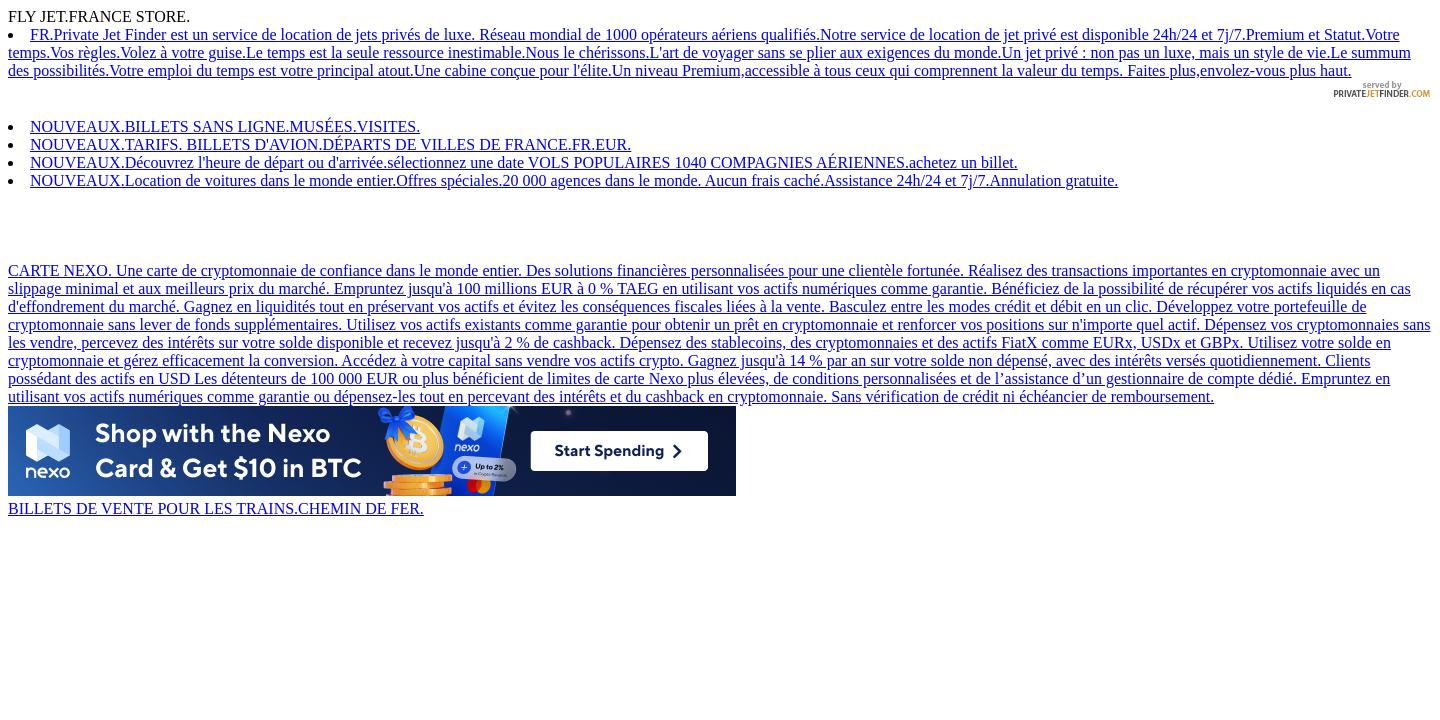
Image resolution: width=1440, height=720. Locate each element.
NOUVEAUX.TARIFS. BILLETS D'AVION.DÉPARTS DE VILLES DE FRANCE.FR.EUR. (330, 144)
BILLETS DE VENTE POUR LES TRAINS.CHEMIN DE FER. (372, 499)
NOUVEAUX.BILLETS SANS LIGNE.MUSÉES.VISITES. (225, 126)
